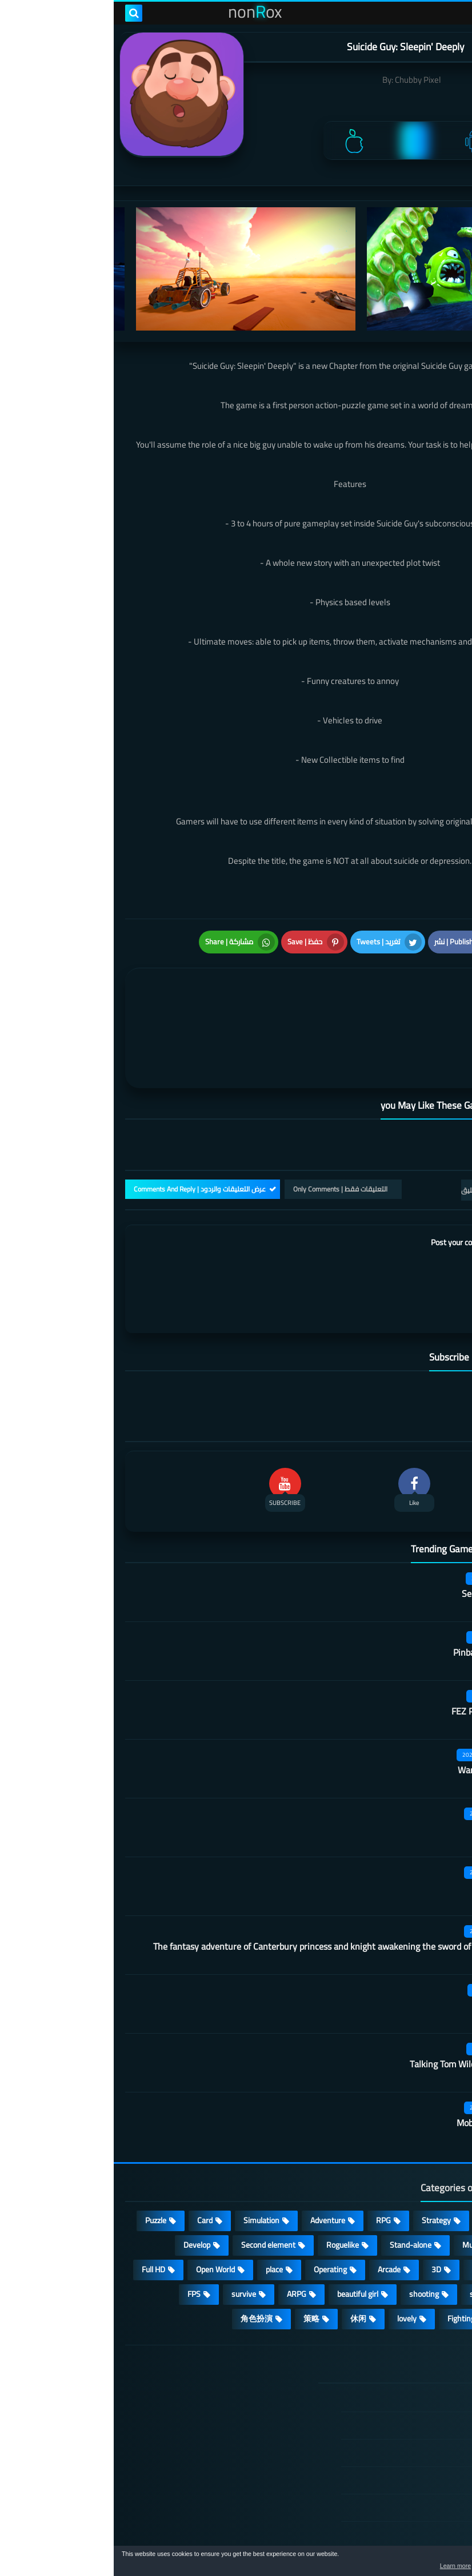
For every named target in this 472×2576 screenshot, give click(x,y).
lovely (293, 2247)
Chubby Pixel (304, 79)
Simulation (148, 2149)
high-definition (417, 2247)
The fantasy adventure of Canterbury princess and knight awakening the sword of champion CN (225, 1874)
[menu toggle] (452, 13)
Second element (154, 2173)
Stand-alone (297, 2173)
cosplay (429, 2173)
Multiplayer (367, 2173)
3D (322, 2198)
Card (91, 2149)
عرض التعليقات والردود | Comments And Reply (86, 1117)
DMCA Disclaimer (393, 2353)
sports (367, 2222)
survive (130, 2222)
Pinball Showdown (375, 1580)
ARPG (183, 2222)
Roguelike (229, 2173)
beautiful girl (244, 2222)
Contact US (403, 2463)
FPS (80, 2222)
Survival (428, 2198)
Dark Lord (392, 1816)
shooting (310, 2222)
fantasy (371, 2198)
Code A (397, 1933)
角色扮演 (143, 2247)
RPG (269, 2149)
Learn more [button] (361, 2566)
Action (431, 2149)
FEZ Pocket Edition (374, 1639)
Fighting (347, 2247)
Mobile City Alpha (377, 2051)
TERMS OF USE (396, 2381)
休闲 (245, 2247)
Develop (83, 2173)
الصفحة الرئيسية (396, 2327)
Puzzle (42, 2149)
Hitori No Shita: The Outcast (170, 2417)
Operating (216, 2198)
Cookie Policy (400, 2436)
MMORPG (425, 2222)
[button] (427, 2563)
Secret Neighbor (379, 1522)
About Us (407, 2491)
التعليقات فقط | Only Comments (226, 1117)
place (160, 2198)
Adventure (214, 2149)
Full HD (39, 2198)
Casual (379, 2149)
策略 (198, 2247)
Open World (101, 2198)
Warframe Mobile (377, 1698)
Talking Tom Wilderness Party (353, 1992)
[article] (126, 984)
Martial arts (388, 1757)
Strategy (322, 2149)
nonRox (374, 2540)
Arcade (275, 2198)
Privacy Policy (399, 2408)
